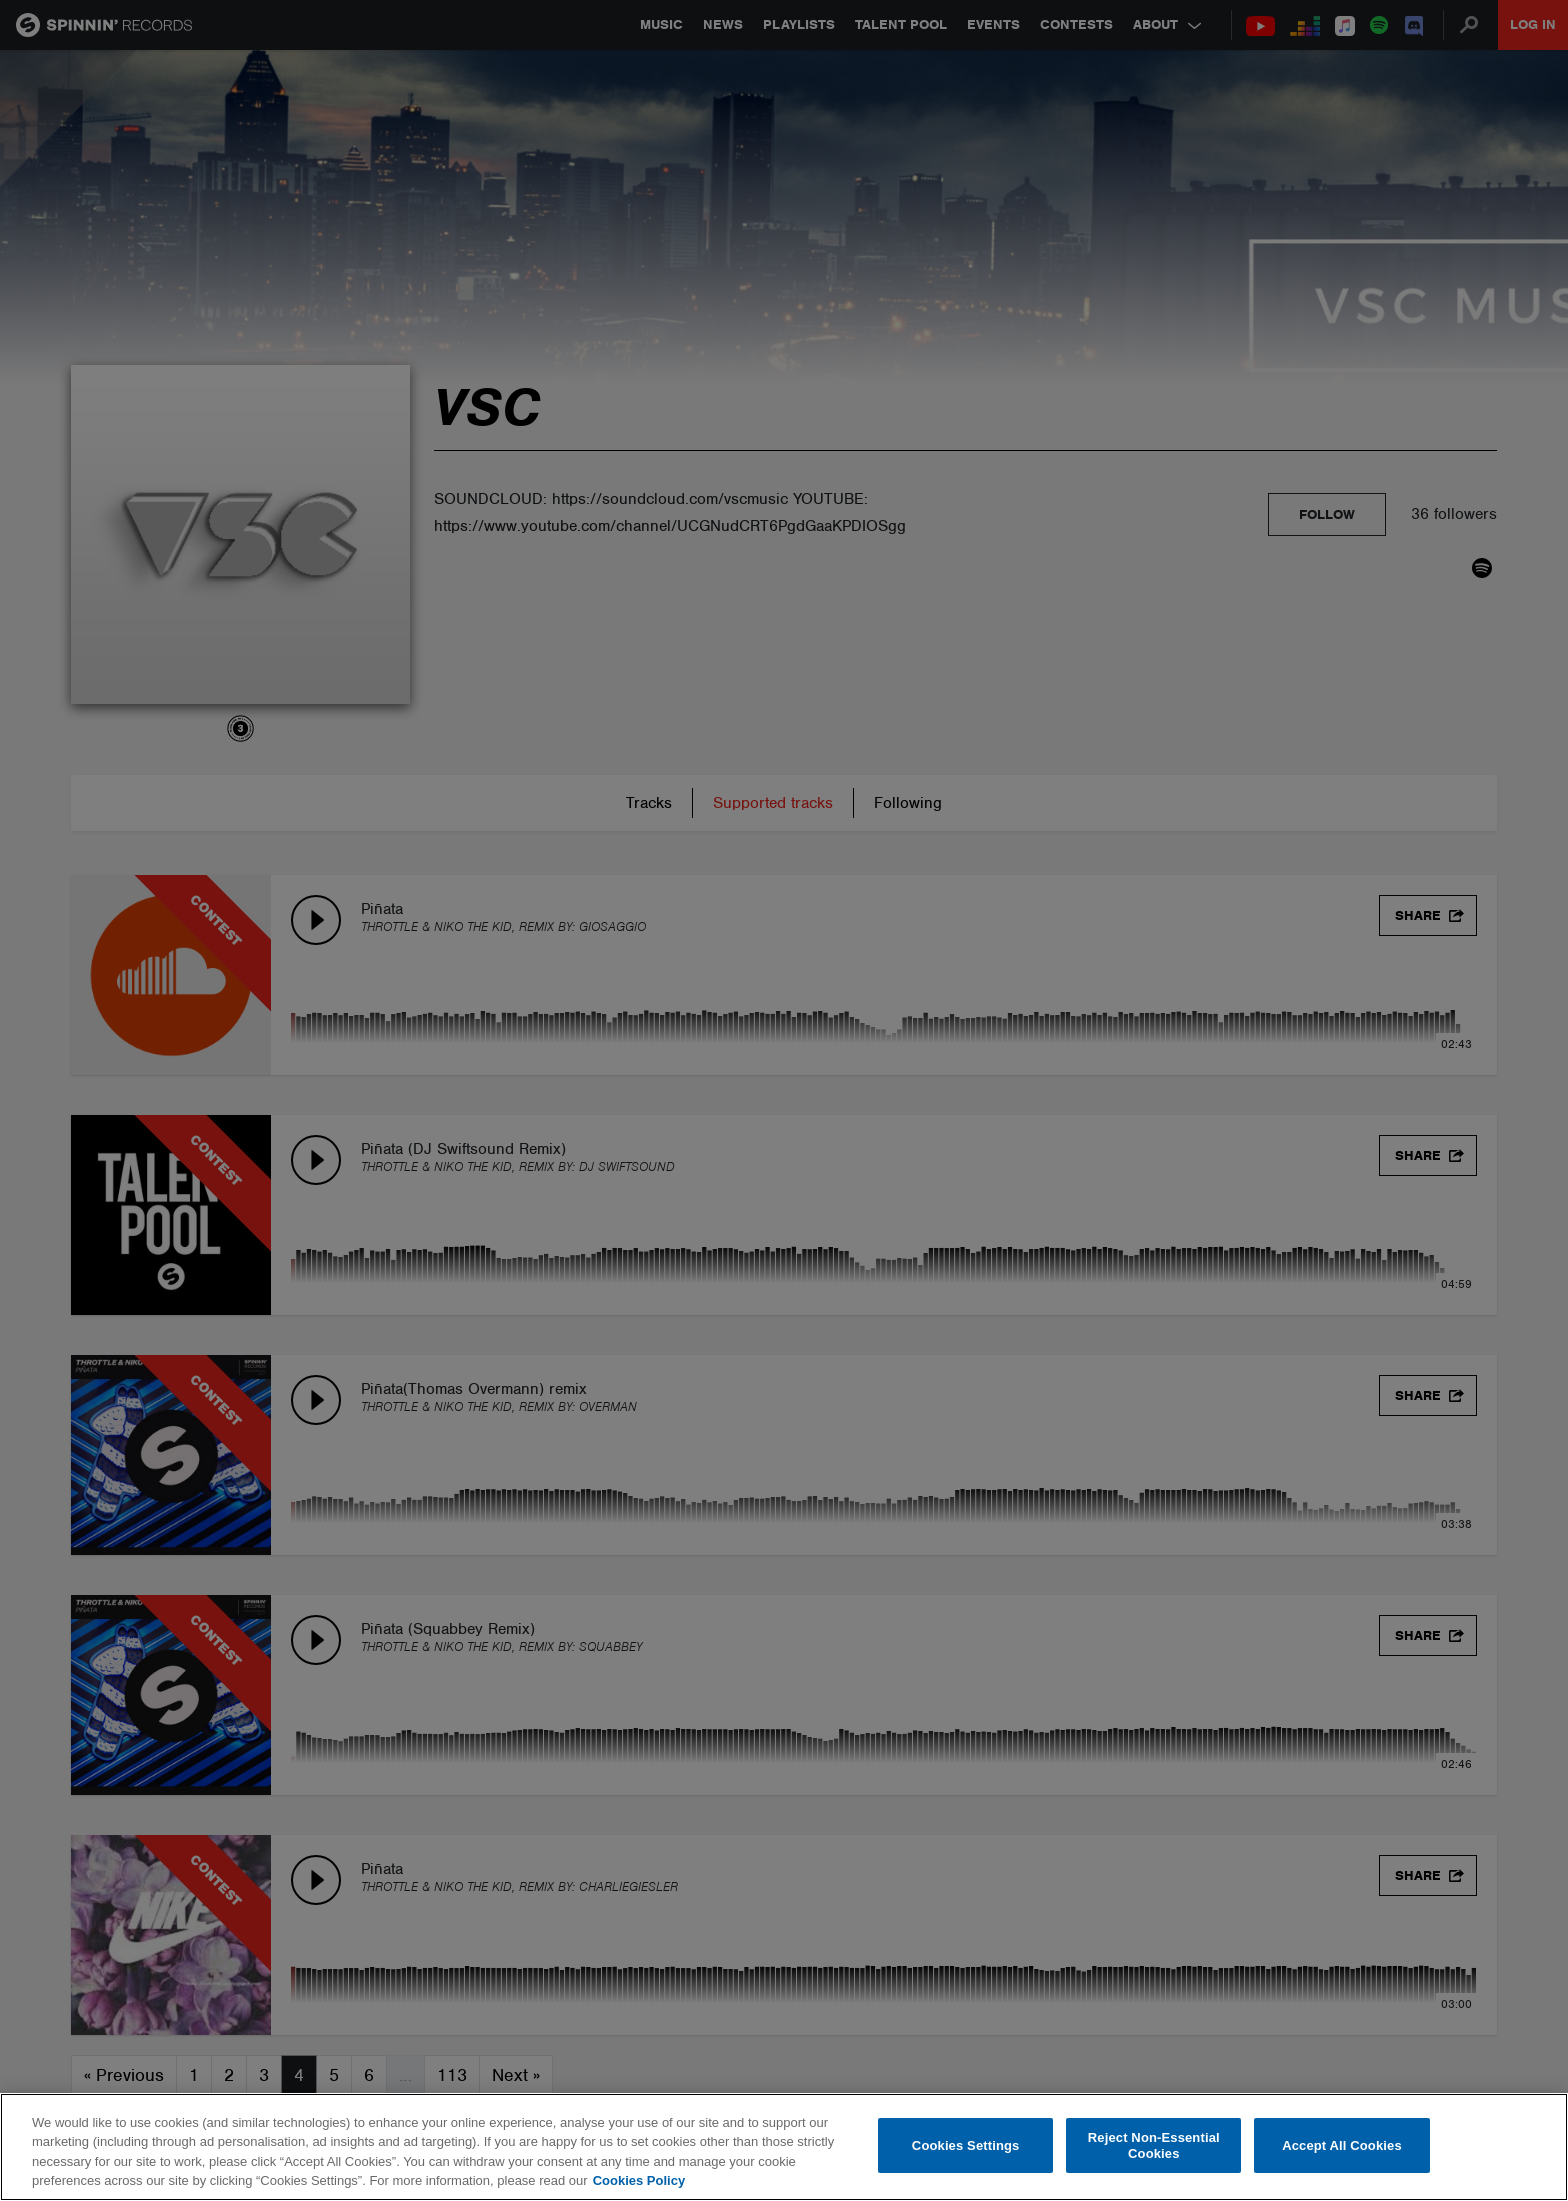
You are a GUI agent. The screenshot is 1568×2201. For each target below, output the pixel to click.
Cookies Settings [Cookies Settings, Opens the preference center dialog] (966, 2145)
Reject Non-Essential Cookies (1154, 2145)
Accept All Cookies (1342, 2145)
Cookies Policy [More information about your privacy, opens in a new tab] (639, 2180)
